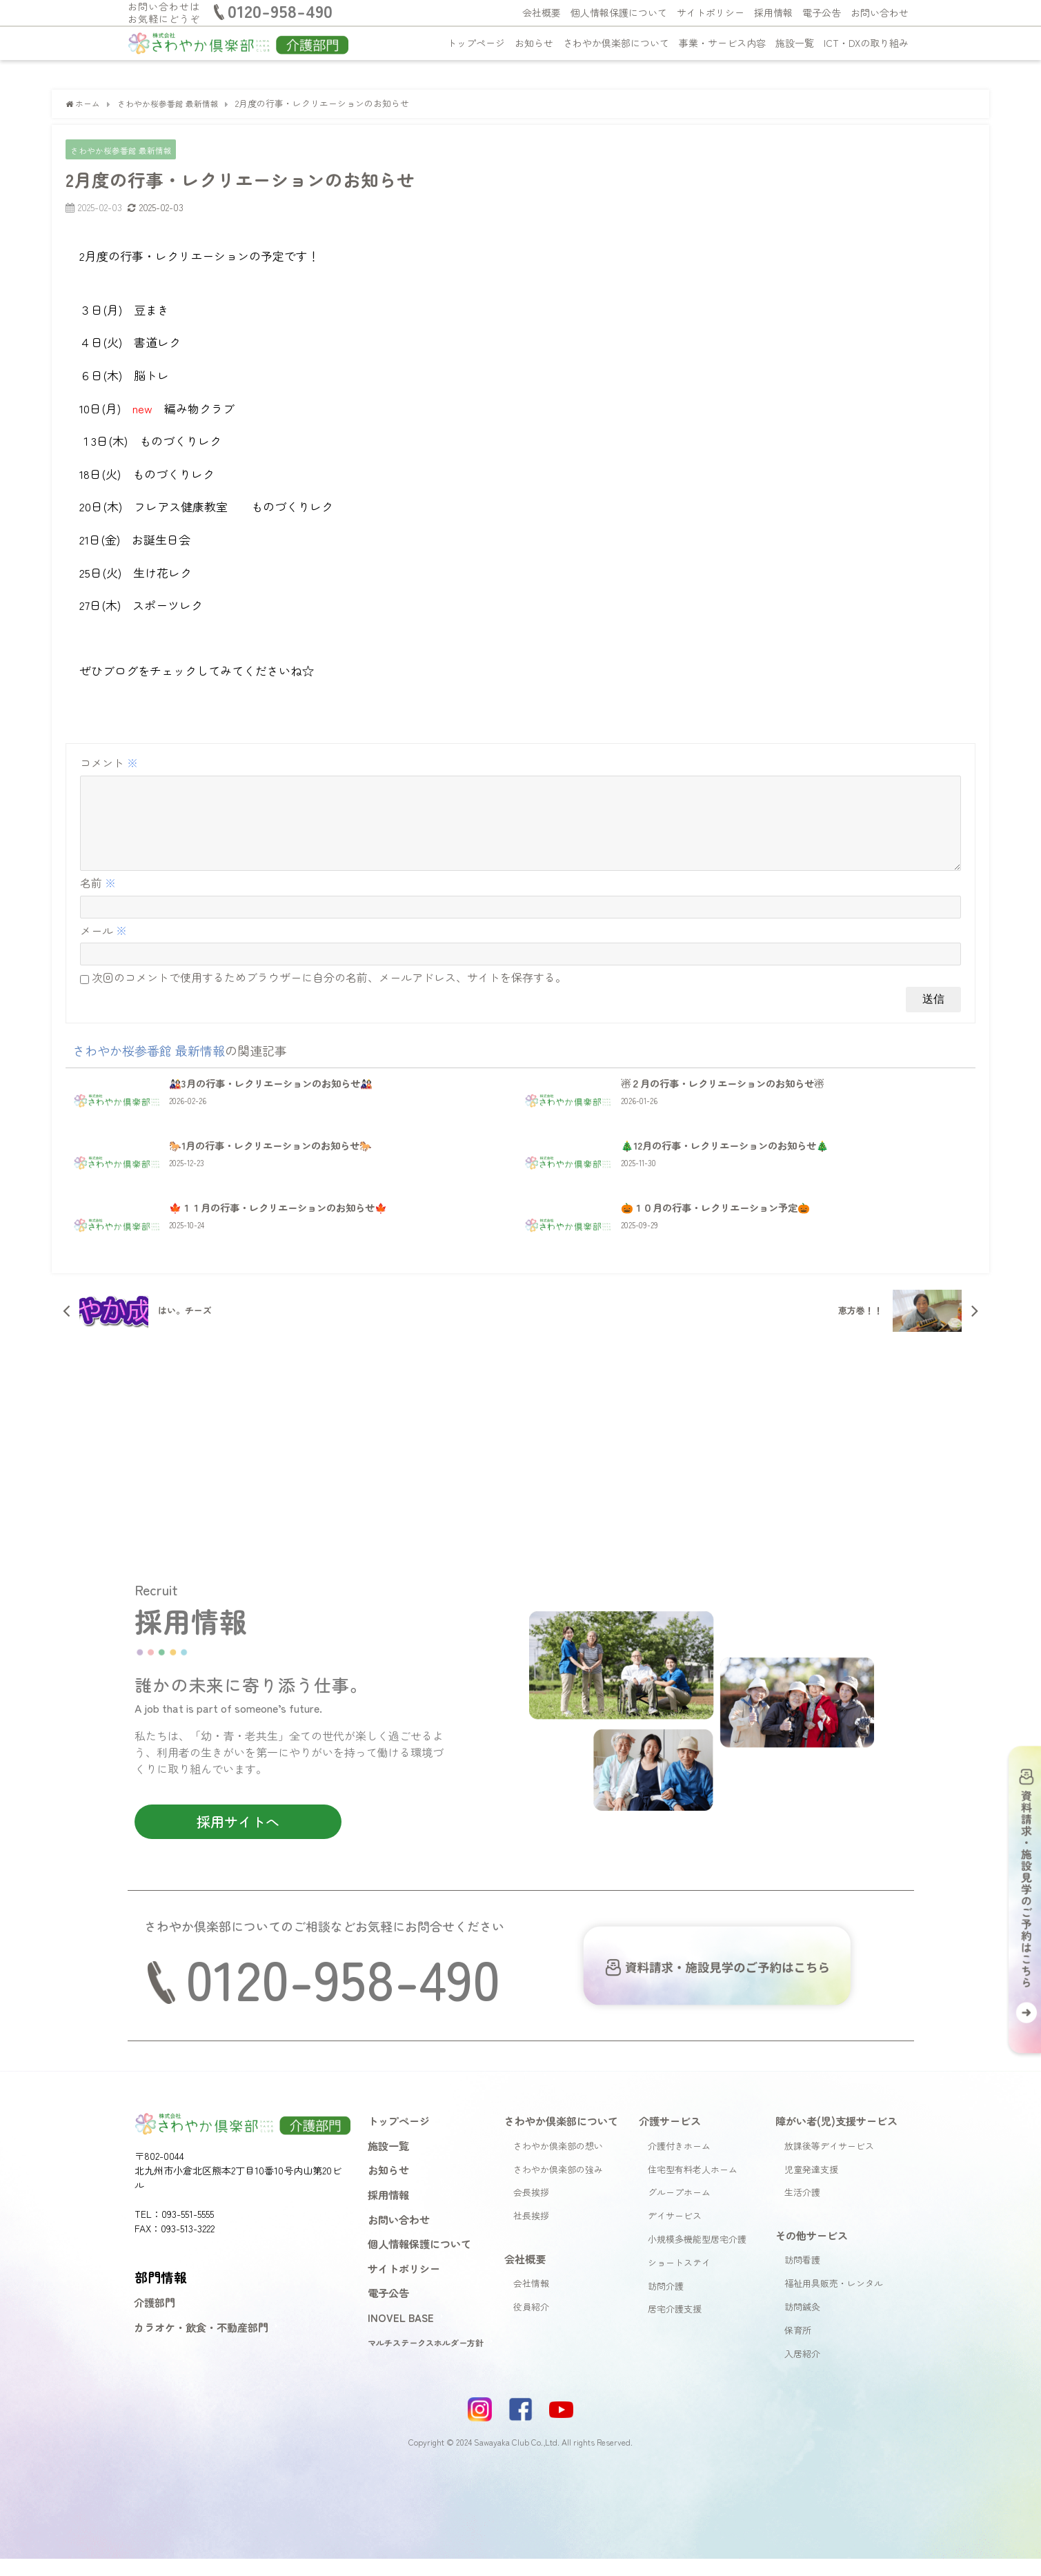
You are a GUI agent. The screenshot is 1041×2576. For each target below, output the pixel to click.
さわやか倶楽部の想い (558, 2163)
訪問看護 (802, 2276)
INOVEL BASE (401, 2334)
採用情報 (773, 12)
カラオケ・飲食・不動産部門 (201, 2344)
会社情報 (531, 2300)
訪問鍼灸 (802, 2323)
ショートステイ (679, 2279)
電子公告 (821, 12)
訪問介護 (666, 2302)
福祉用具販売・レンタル (833, 2300)
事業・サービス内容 (722, 43)
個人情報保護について (619, 12)
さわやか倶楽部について (616, 43)
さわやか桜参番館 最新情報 (125, 150)
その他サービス (811, 2252)
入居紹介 (802, 2370)
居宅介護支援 (675, 2325)
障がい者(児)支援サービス (836, 2137)
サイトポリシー (710, 12)
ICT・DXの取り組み (866, 43)
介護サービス (670, 2137)
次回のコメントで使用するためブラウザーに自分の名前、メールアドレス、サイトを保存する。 (329, 994)
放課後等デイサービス (829, 2163)
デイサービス (675, 2232)
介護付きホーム (679, 2163)
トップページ (476, 43)
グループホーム (679, 2209)
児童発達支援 (811, 2185)
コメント (109, 763)
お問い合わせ (880, 12)
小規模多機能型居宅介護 (697, 2256)
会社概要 (541, 12)
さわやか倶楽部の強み (558, 2185)
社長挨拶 (531, 2232)
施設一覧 (794, 43)
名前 (98, 900)
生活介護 (802, 2209)
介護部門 (154, 2319)
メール (103, 947)
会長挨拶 (531, 2209)
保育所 (797, 2347)
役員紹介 (531, 2323)
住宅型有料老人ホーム (692, 2185)
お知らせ (534, 43)
